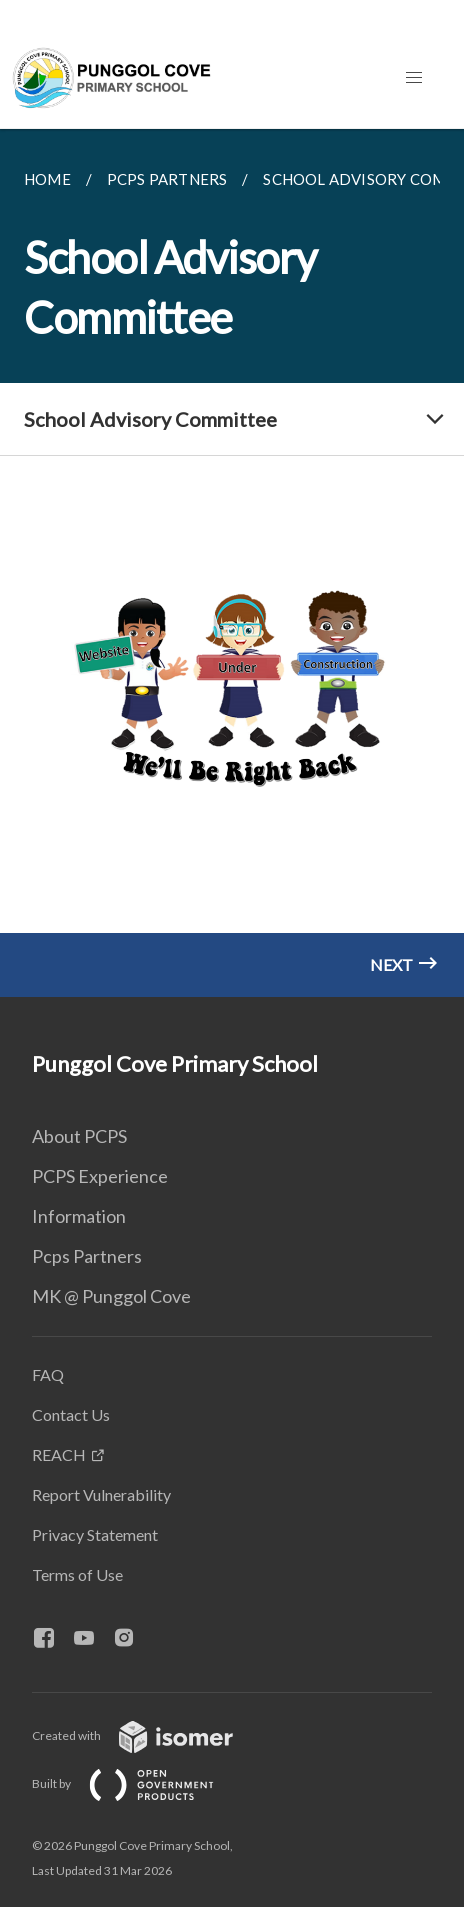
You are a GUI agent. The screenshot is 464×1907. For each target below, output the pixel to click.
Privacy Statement (95, 1534)
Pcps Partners (87, 1256)
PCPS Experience (100, 1176)
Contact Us (71, 1414)
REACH (59, 1454)
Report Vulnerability (101, 1494)
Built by (139, 1783)
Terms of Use (77, 1574)
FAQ (48, 1374)
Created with (148, 1735)
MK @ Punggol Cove (111, 1296)
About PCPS (79, 1136)
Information (79, 1216)
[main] (232, 563)
